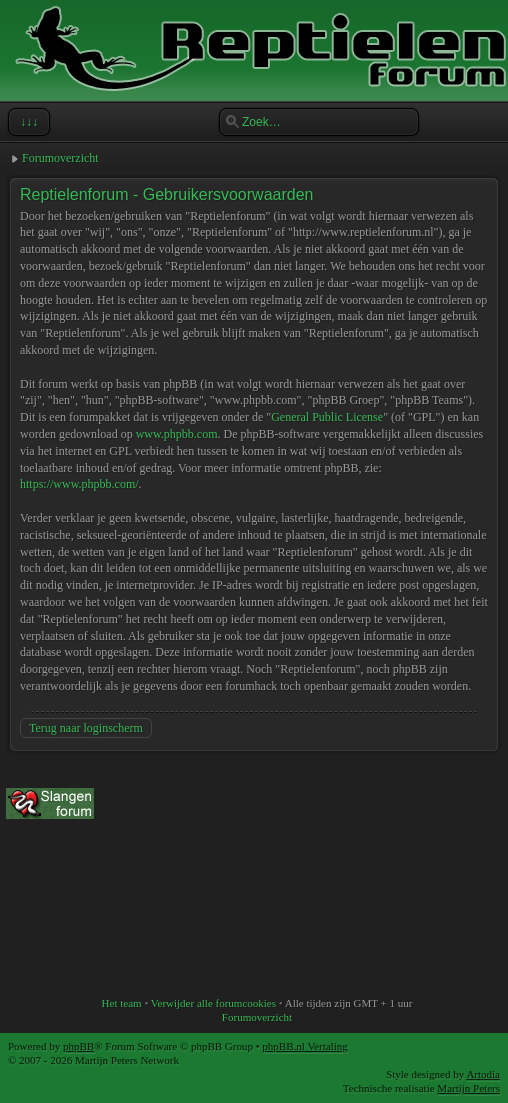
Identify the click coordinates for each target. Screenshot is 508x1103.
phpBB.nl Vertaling (304, 1046)
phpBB (78, 1046)
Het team (122, 1003)
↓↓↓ (27, 122)
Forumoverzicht (60, 158)
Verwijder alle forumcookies (213, 1003)
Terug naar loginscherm (86, 728)
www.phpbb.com (177, 434)
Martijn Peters (468, 1088)
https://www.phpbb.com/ (79, 484)
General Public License (327, 417)
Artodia (483, 1074)
